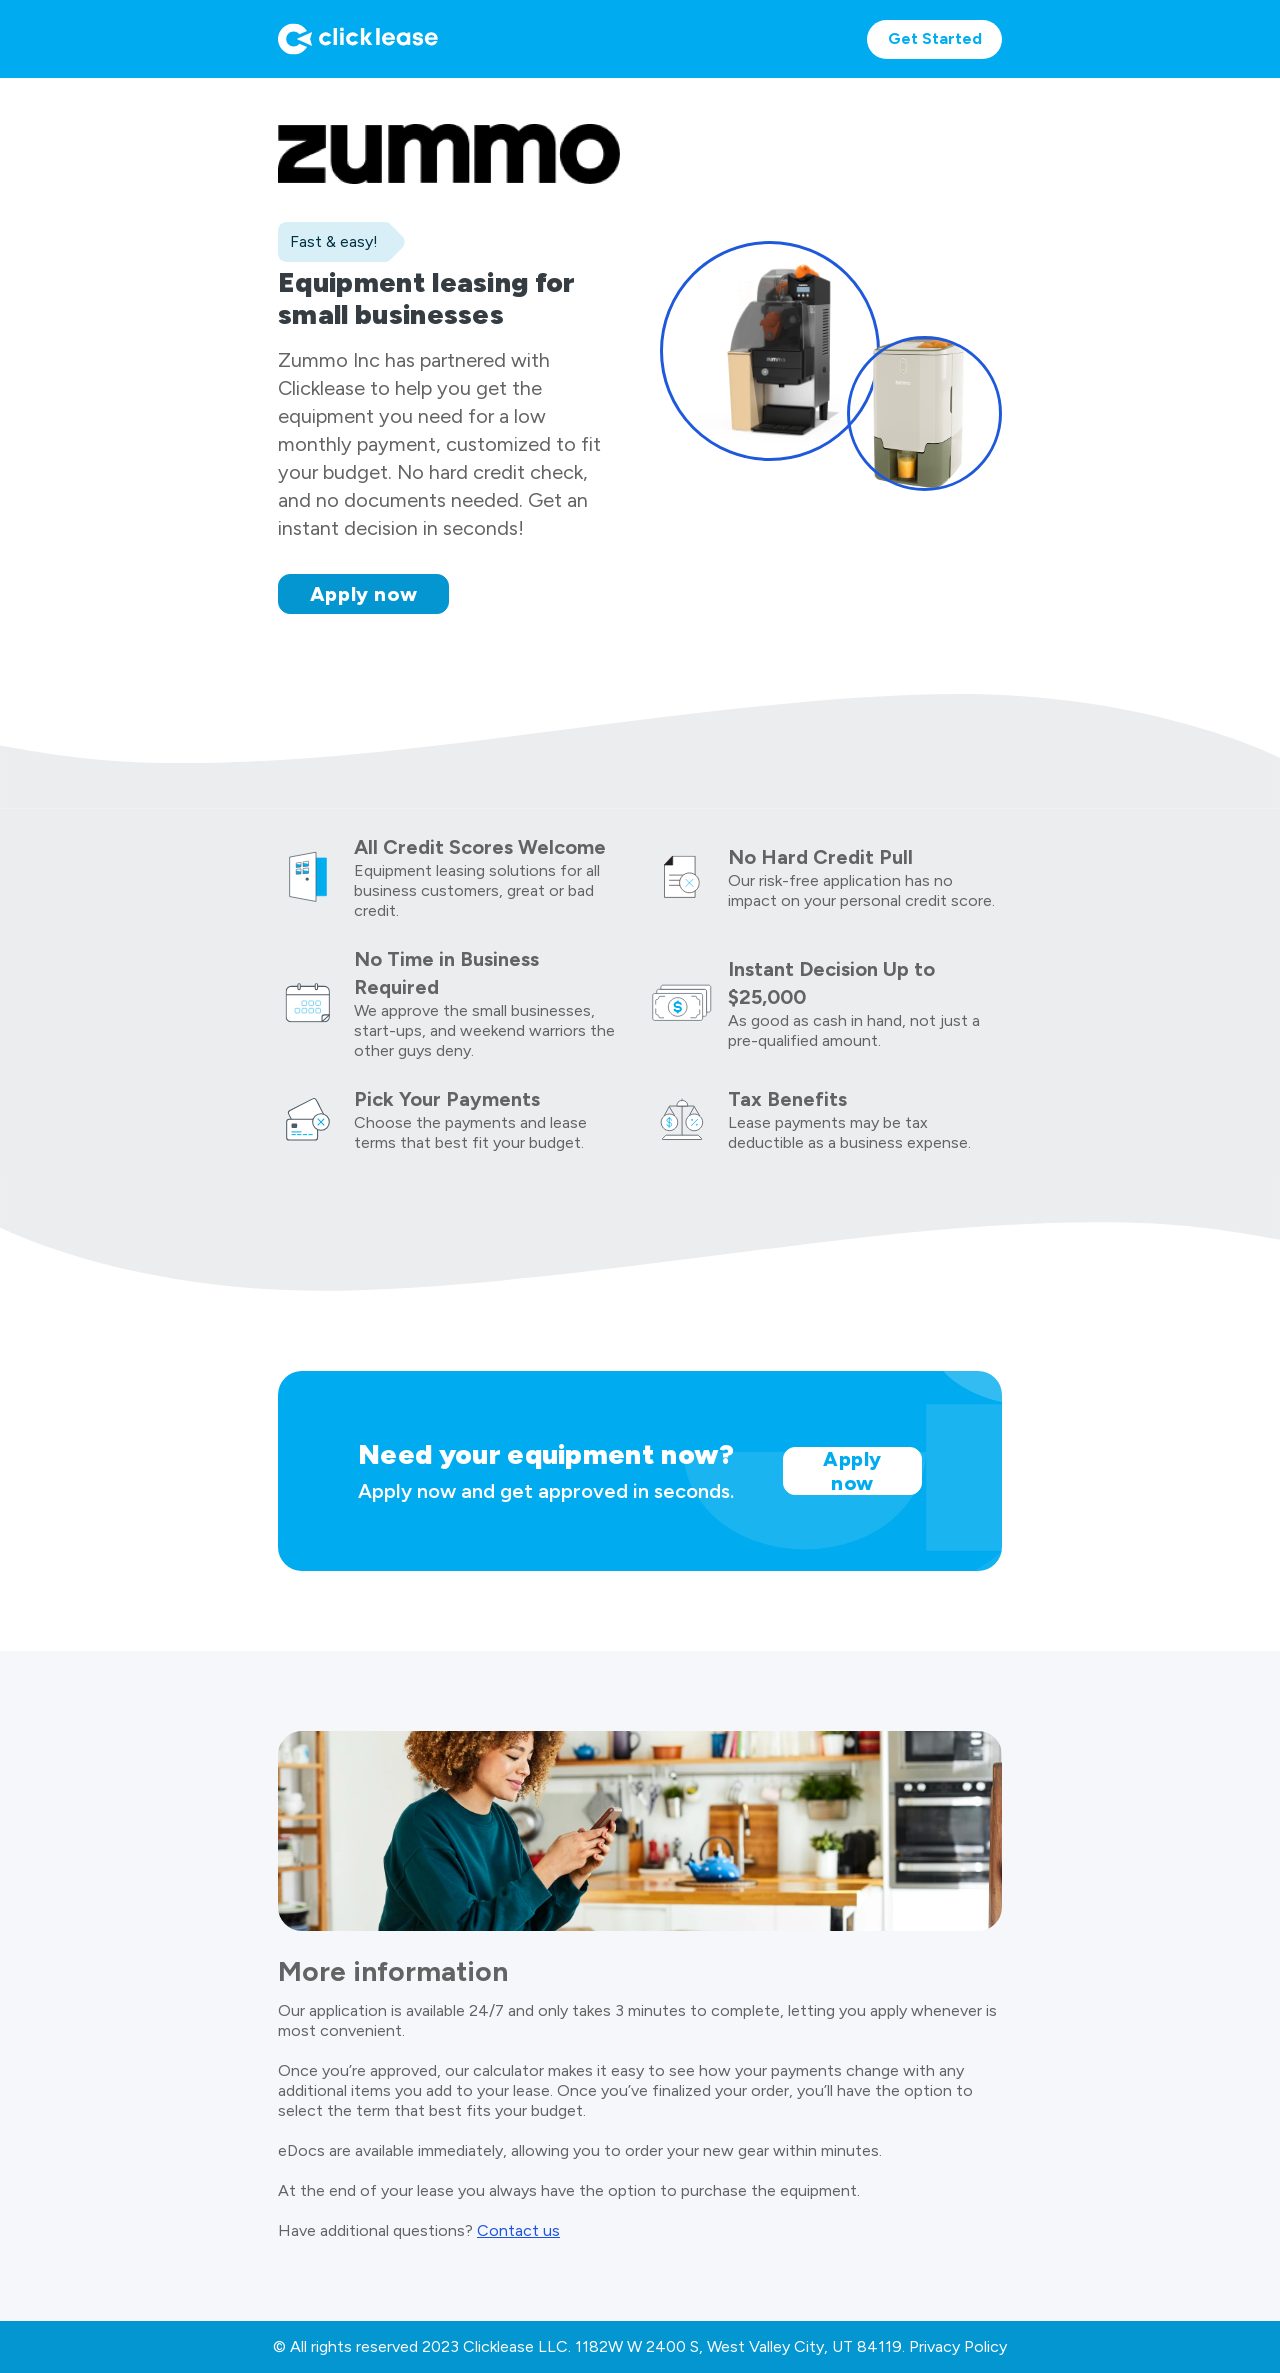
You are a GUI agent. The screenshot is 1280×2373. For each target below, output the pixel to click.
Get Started (935, 38)
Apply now (364, 594)
